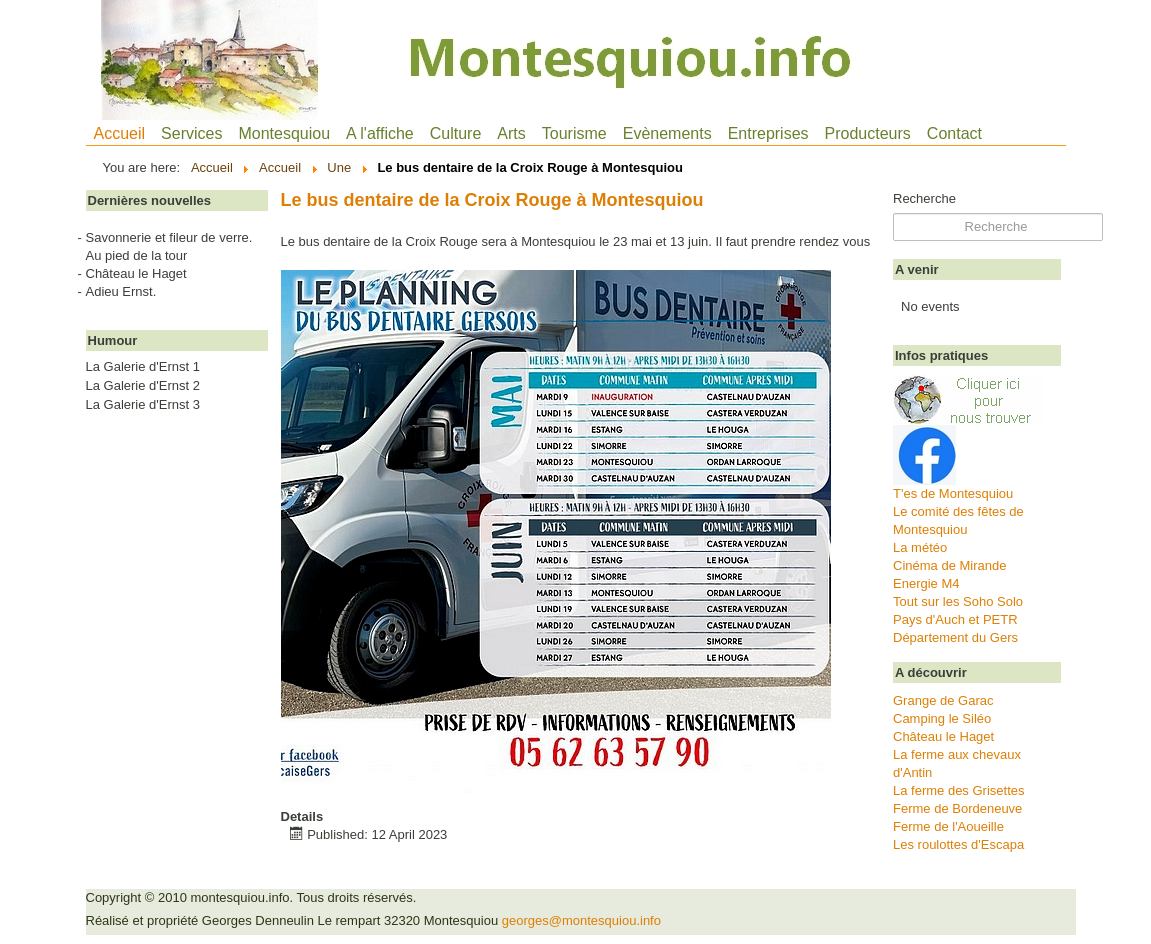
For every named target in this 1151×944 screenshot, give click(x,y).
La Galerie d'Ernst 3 (143, 405)
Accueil (120, 133)
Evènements (667, 133)
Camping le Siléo (942, 718)
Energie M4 (926, 583)
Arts (511, 133)
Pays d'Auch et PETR (955, 619)
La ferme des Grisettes (959, 790)
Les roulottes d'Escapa (958, 844)
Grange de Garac (943, 700)
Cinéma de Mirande (949, 565)
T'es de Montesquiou (953, 493)
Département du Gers (955, 637)
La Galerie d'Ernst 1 (143, 367)
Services (191, 133)
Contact (954, 133)
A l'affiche (380, 133)
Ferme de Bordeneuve (957, 808)
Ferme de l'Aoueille (948, 826)
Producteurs (868, 133)
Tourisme (574, 133)
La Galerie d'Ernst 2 (143, 386)
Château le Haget (943, 736)
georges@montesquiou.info (581, 920)
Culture (456, 133)
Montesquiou (284, 133)
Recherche (924, 198)
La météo (920, 547)
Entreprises (768, 133)
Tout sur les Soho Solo (958, 601)
